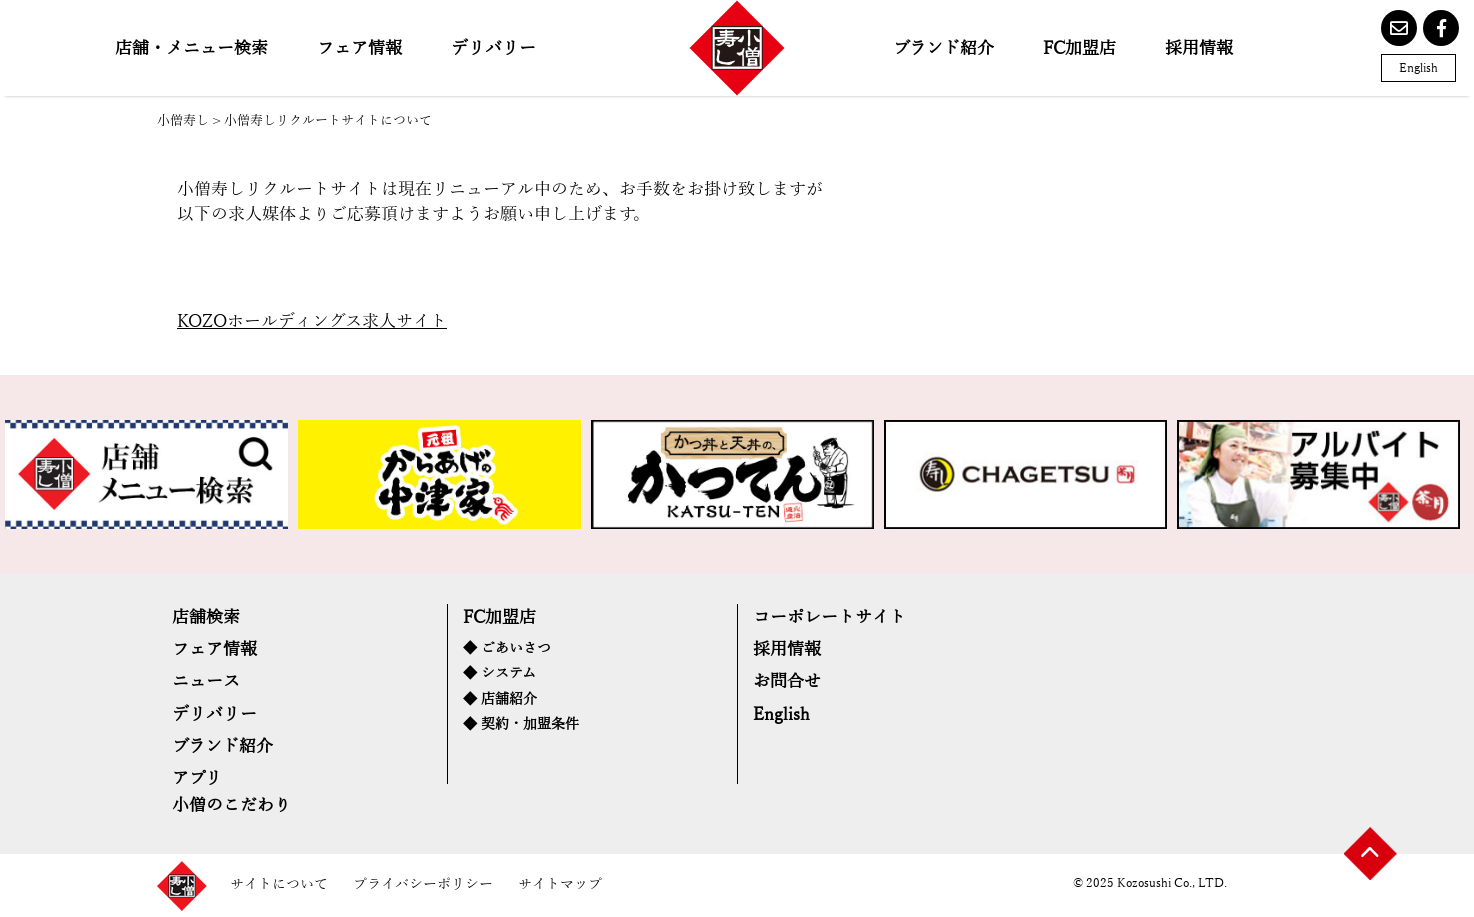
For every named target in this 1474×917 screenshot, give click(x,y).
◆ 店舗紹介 (500, 699)
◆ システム (499, 673)
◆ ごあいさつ (507, 648)
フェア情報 (359, 48)
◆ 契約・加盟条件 (521, 724)
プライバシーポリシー (423, 884)
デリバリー (493, 48)
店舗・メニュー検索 (191, 48)
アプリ (197, 778)
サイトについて (279, 884)
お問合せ (787, 681)
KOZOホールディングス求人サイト (312, 321)
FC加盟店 (1079, 48)
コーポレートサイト (829, 617)
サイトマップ (560, 884)
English (1418, 68)
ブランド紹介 (943, 48)
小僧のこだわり (231, 805)
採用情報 (1199, 48)
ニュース (206, 681)
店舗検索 (206, 617)
